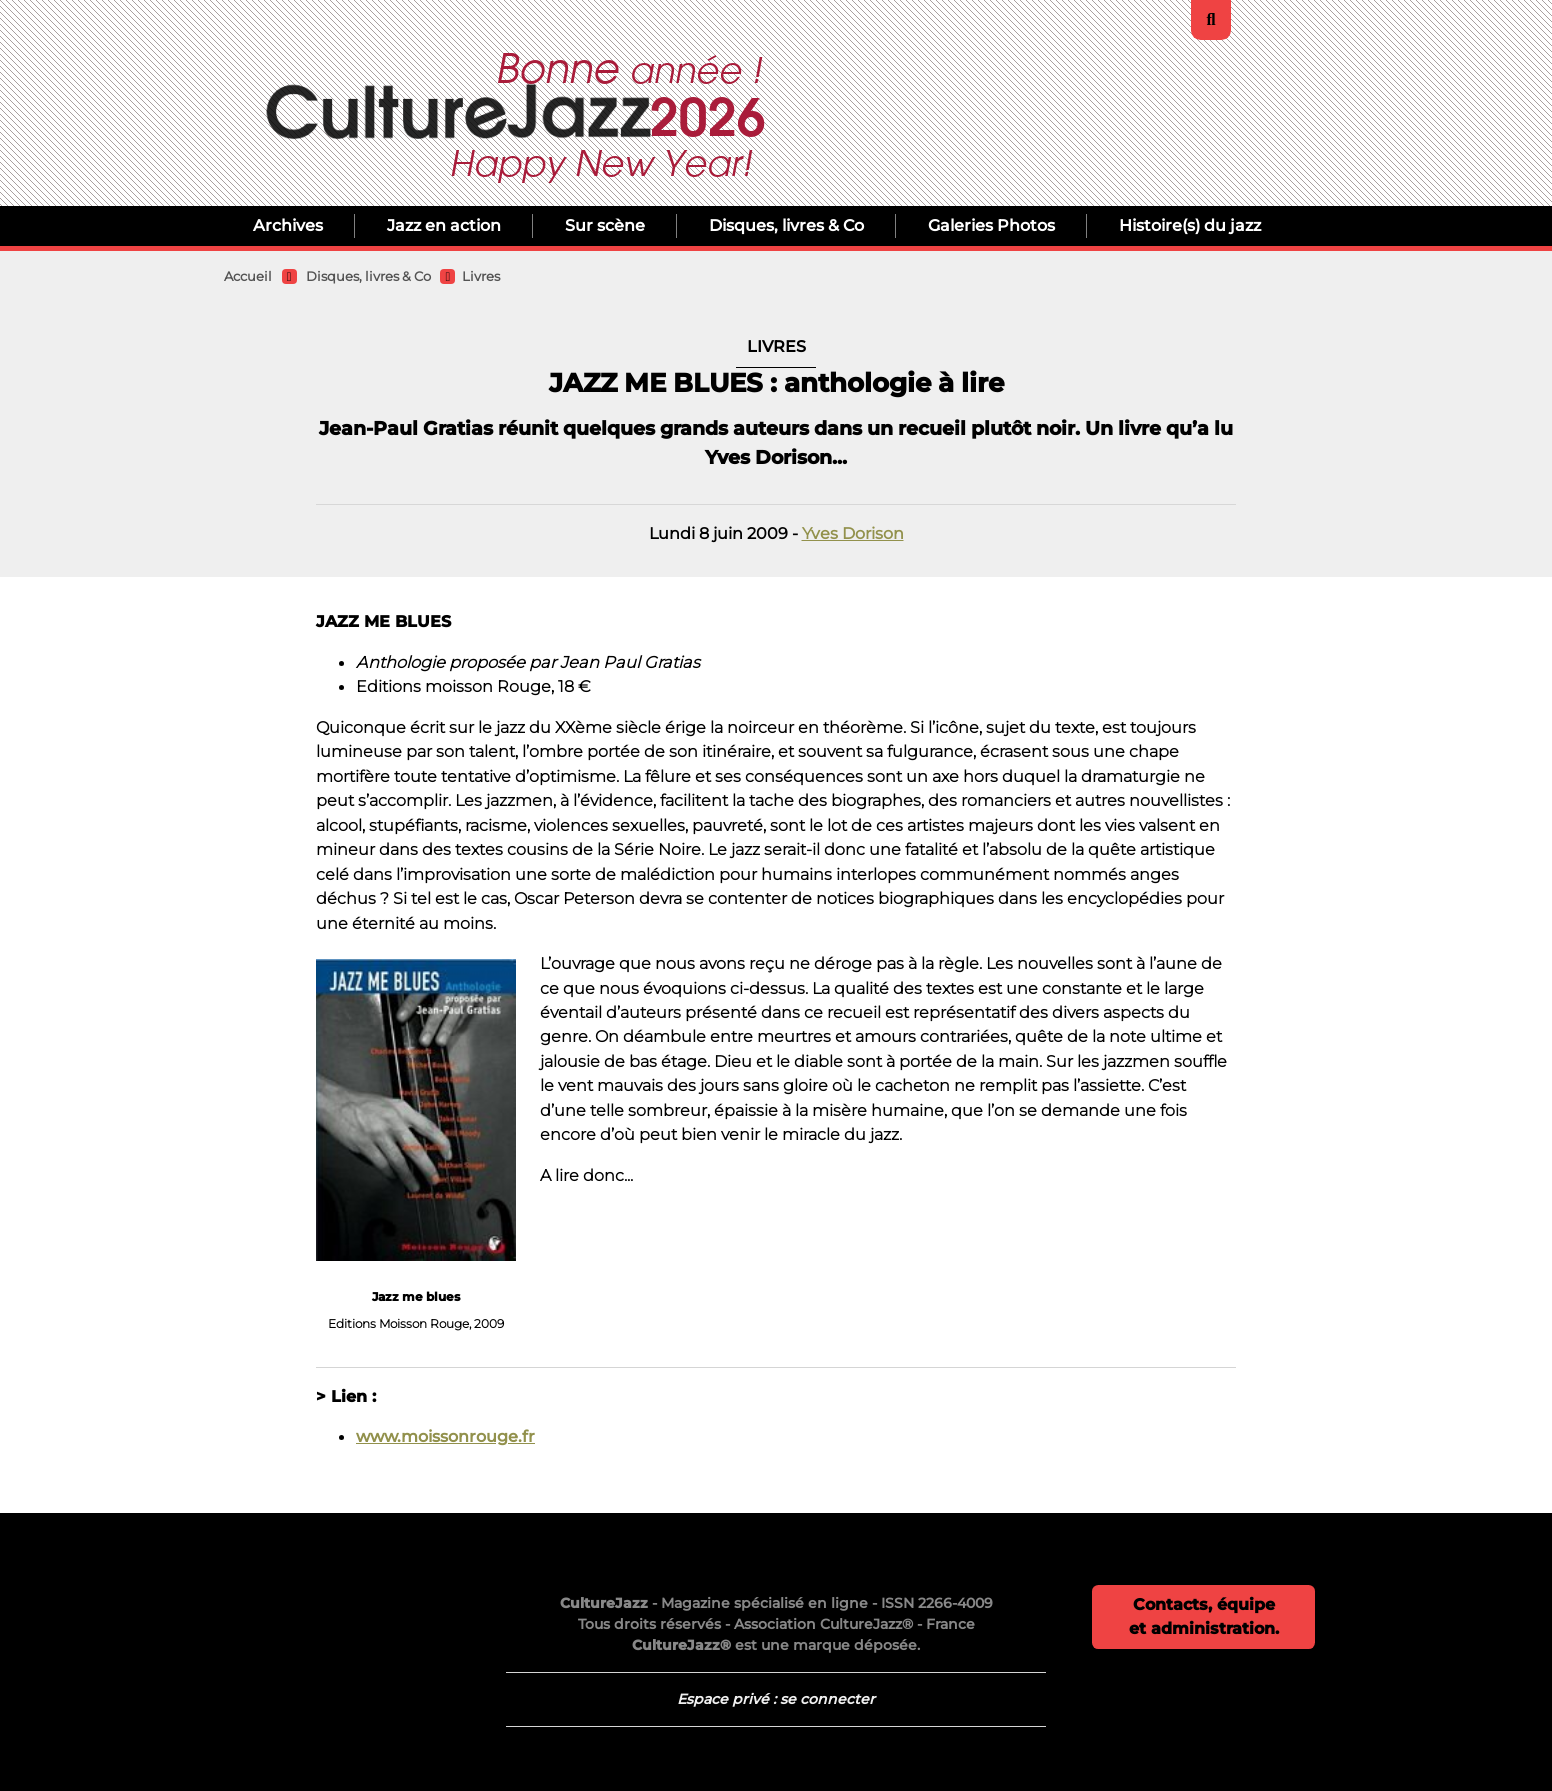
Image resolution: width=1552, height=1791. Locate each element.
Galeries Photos (991, 225)
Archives (288, 225)
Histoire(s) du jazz (1190, 225)
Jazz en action (444, 225)
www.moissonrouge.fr (445, 1436)
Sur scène (605, 225)
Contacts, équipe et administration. (1204, 1616)
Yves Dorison (853, 533)
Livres (481, 276)
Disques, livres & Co (786, 225)
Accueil (248, 276)
